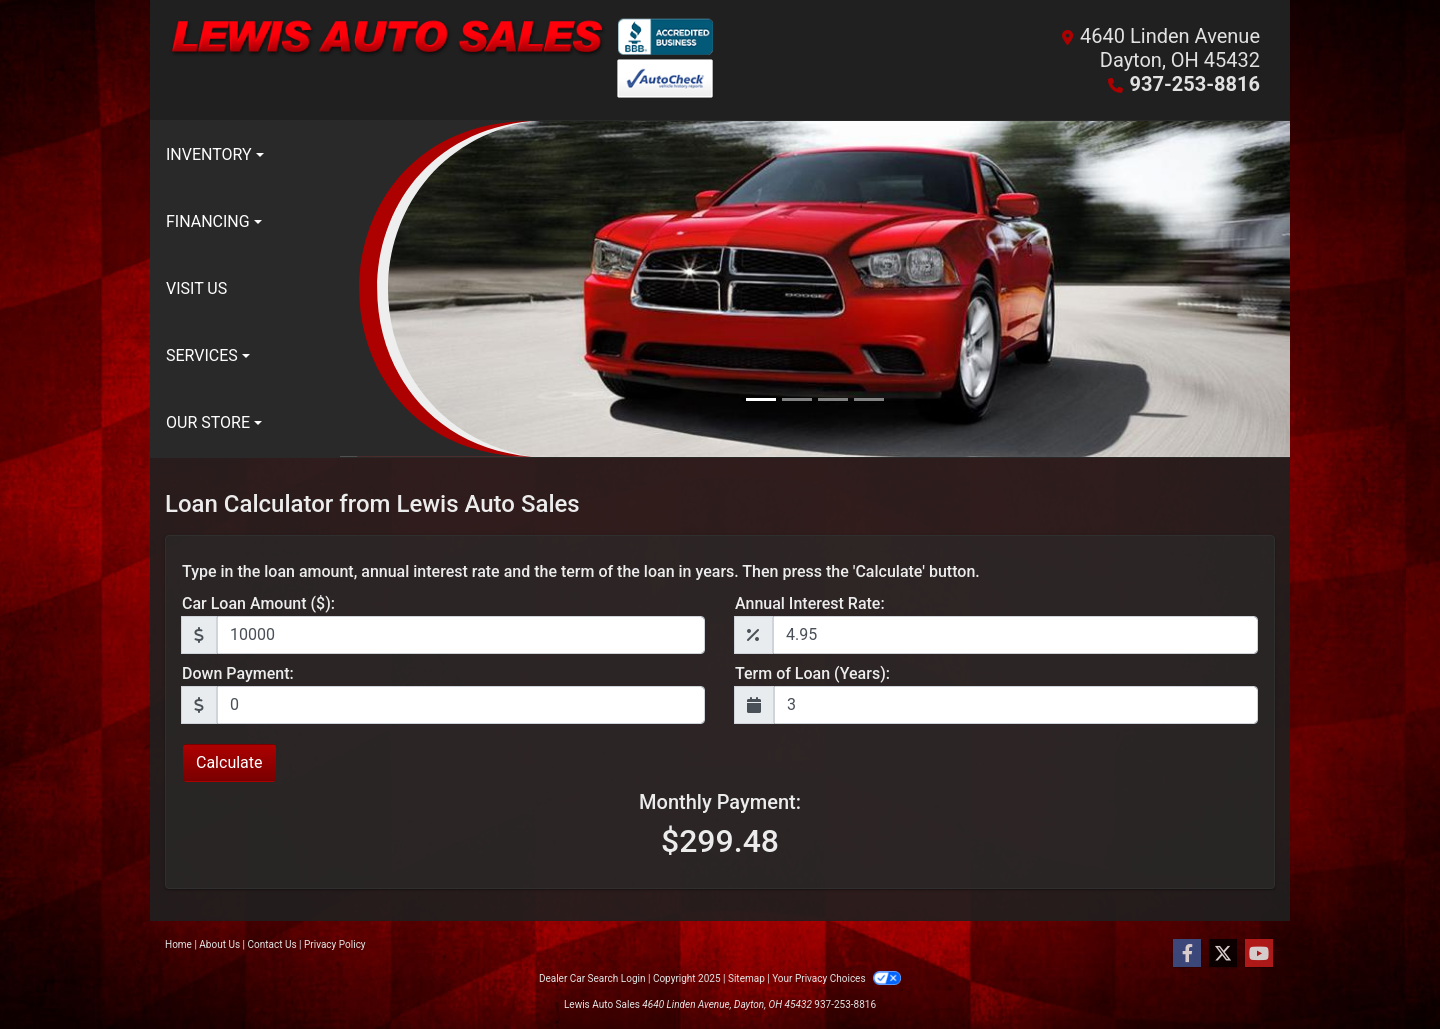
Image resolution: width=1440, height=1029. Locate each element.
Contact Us (272, 944)
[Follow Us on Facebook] (1187, 954)
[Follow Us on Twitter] (1223, 954)
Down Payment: (238, 673)
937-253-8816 (1194, 84)
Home (178, 944)
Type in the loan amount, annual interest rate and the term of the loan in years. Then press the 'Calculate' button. (581, 571)
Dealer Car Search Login (592, 978)
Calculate (229, 762)
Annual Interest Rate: (810, 603)
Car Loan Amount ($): (258, 603)
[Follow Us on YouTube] (1259, 954)
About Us (219, 944)
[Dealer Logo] (442, 60)
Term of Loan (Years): (812, 673)
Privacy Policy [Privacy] (335, 944)
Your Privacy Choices (836, 978)
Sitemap (746, 978)
